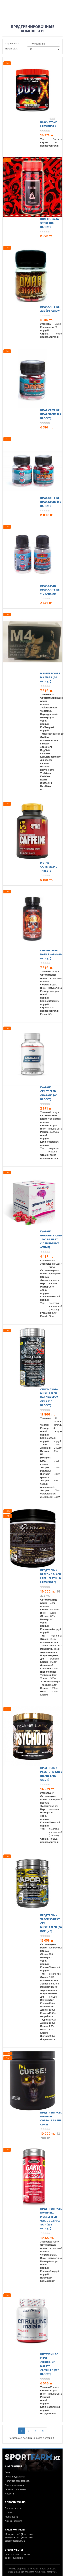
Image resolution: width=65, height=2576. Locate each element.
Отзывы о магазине (15, 2489)
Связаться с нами (14, 2485)
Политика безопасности (17, 2481)
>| (43, 2431)
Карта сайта (11, 2516)
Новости (9, 2493)
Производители (13, 2508)
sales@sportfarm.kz (15, 2540)
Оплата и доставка (15, 2476)
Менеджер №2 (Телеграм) (19, 2537)
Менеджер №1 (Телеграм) (19, 2534)
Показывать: (11, 48)
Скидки (8, 2512)
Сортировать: (12, 43)
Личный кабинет (13, 2521)
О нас (8, 2472)
